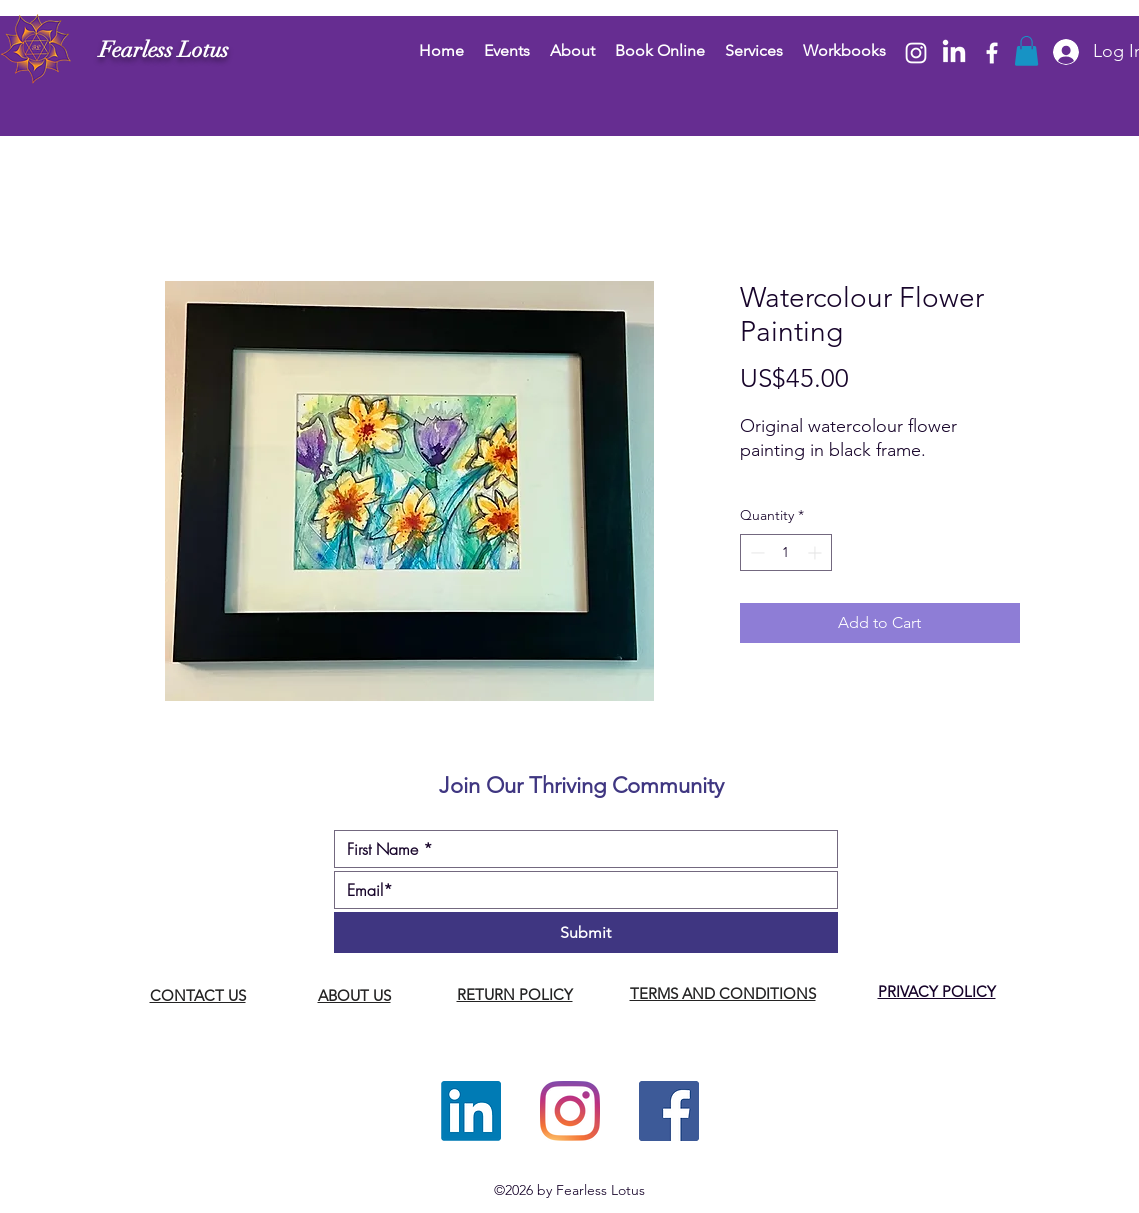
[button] (1026, 51)
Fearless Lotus (164, 49)
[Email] (580, 890)
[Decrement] (755, 552)
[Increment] (816, 552)
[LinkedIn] (954, 53)
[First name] (580, 849)
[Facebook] (992, 53)
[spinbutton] (786, 552)
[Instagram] (916, 53)
